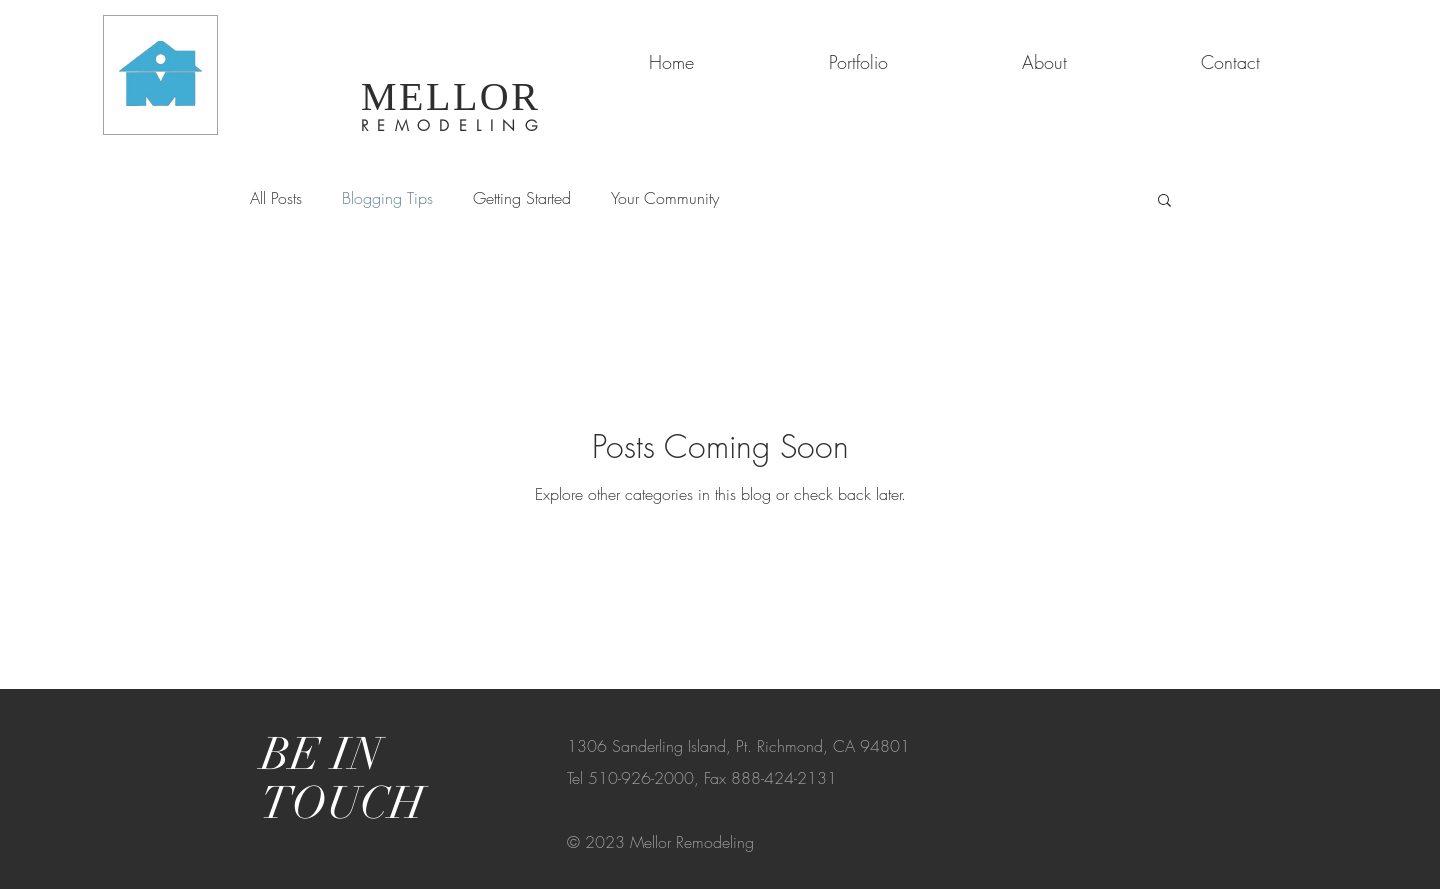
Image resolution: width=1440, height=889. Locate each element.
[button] (1164, 201)
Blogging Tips (387, 198)
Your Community (665, 198)
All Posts (276, 198)
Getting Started (522, 198)
